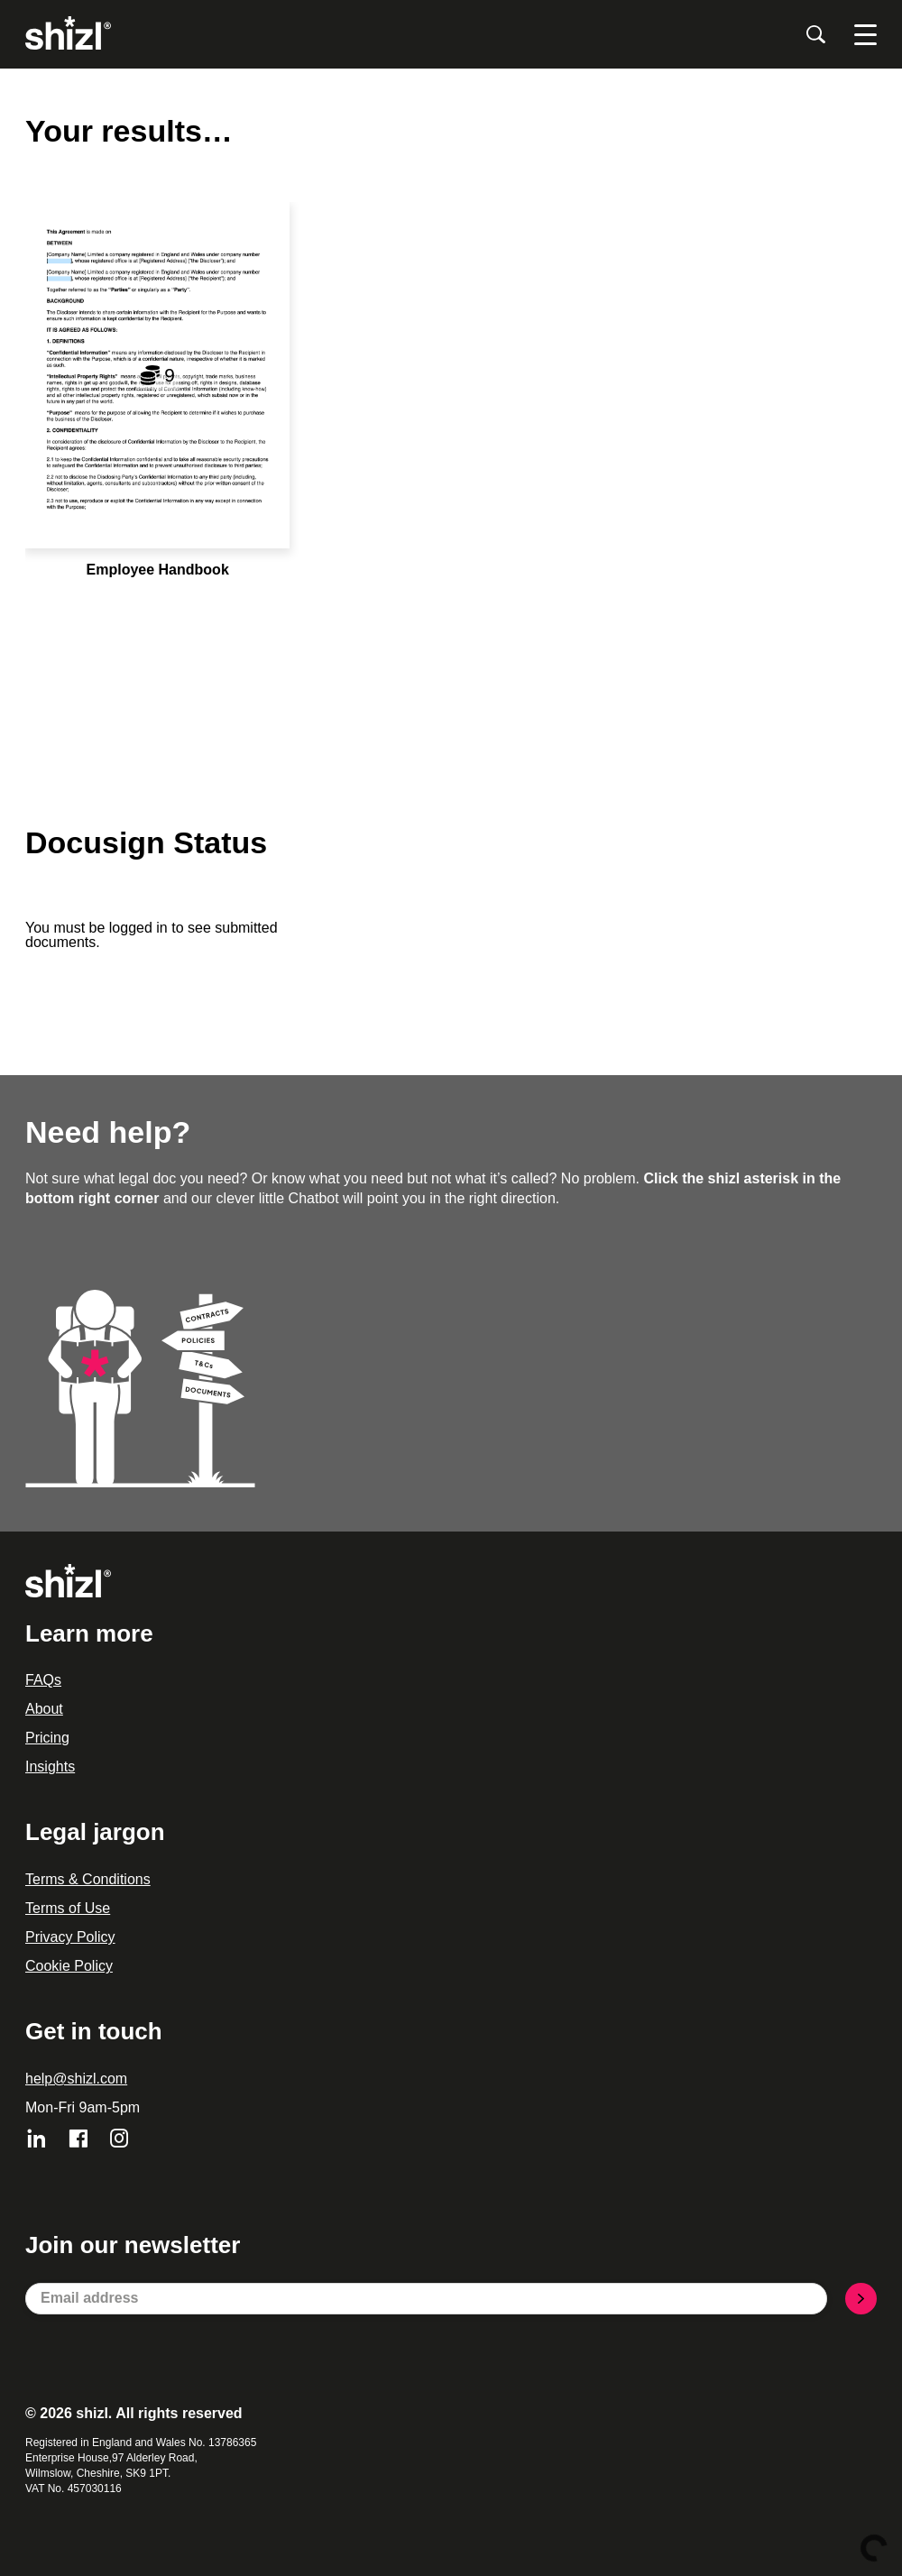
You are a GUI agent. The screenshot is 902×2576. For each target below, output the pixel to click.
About (44, 1708)
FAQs (43, 1680)
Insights (50, 1766)
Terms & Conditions (88, 1879)
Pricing (47, 1737)
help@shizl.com (76, 2078)
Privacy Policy (70, 1937)
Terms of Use (67, 1908)
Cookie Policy (69, 1965)
